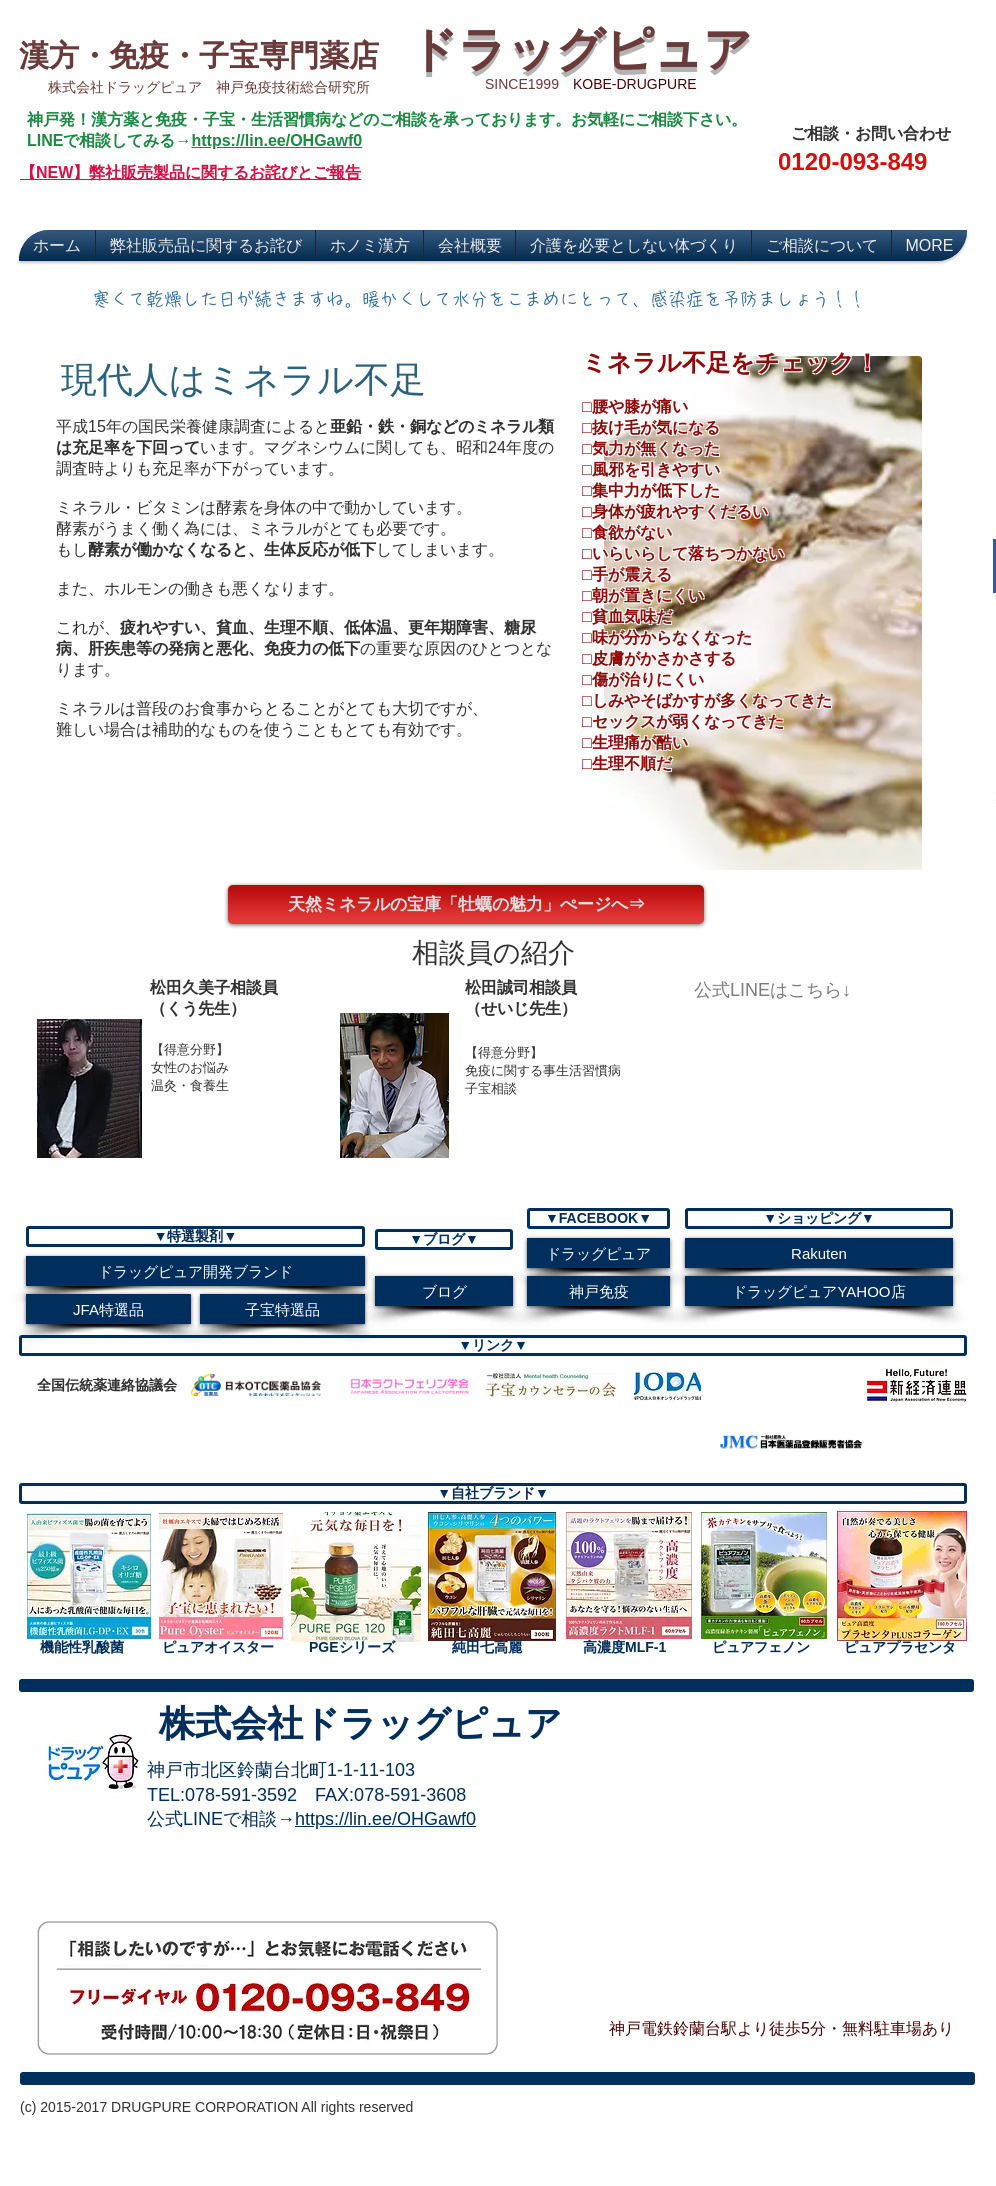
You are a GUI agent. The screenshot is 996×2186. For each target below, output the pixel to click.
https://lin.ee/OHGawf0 (276, 140)
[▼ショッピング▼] (819, 1218)
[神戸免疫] (598, 1291)
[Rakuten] (819, 1253)
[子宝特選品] (282, 1309)
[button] (493, 952)
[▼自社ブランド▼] (493, 1493)
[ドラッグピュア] (598, 1253)
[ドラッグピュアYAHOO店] (819, 1291)
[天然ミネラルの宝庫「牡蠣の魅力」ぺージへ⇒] (466, 904)
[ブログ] (444, 1291)
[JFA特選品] (108, 1309)
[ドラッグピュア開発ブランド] (195, 1271)
